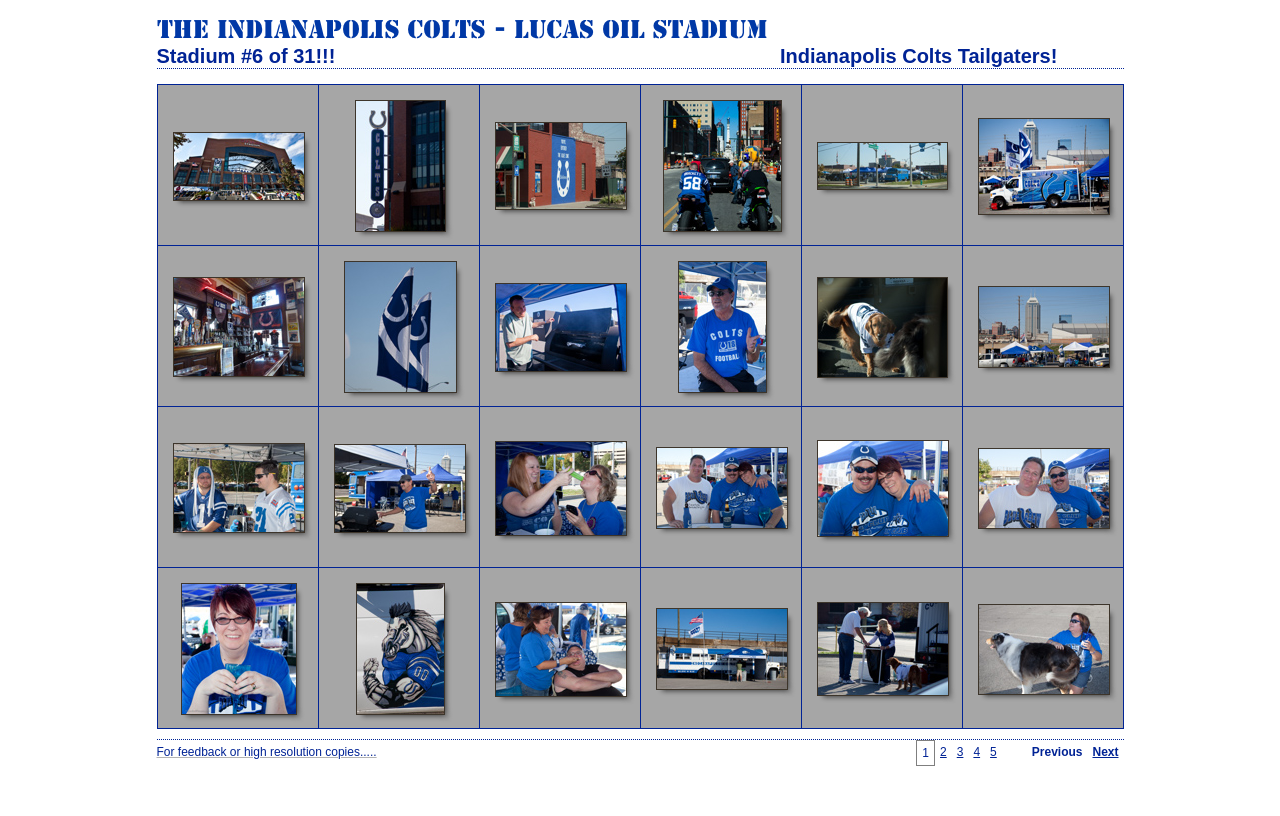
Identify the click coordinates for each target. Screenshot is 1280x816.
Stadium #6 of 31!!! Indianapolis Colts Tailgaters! (607, 56)
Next (1105, 752)
